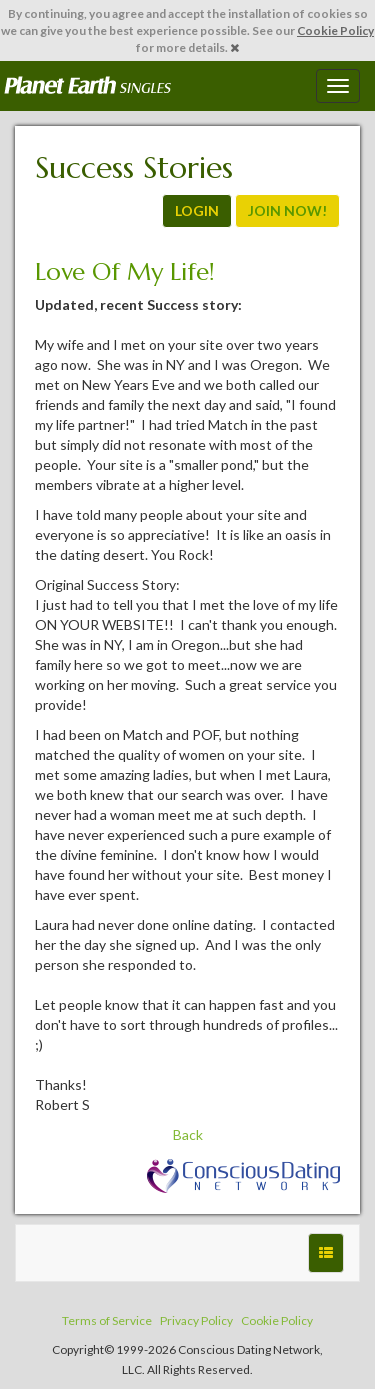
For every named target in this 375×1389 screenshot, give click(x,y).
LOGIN (197, 210)
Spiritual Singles (87, 86)
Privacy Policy (196, 1320)
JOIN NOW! (287, 210)
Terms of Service (107, 1320)
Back (188, 1134)
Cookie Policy (335, 30)
